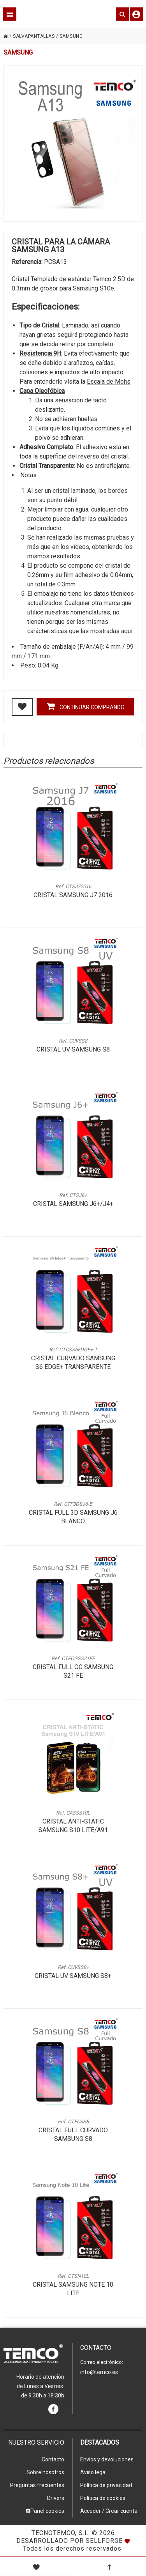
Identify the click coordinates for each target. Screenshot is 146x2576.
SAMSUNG (71, 36)
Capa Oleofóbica (42, 391)
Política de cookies (102, 2498)
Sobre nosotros (45, 2472)
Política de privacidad (106, 2485)
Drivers (55, 2498)
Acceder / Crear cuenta (108, 2511)
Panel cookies (45, 2511)
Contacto (53, 2459)
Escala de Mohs (108, 381)
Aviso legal (93, 2472)
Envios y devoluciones (107, 2459)
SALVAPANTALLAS (34, 36)
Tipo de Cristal (39, 325)
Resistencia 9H (40, 353)
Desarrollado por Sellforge (69, 2540)
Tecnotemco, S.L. (61, 2533)
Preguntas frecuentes (37, 2485)
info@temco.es (99, 2372)
